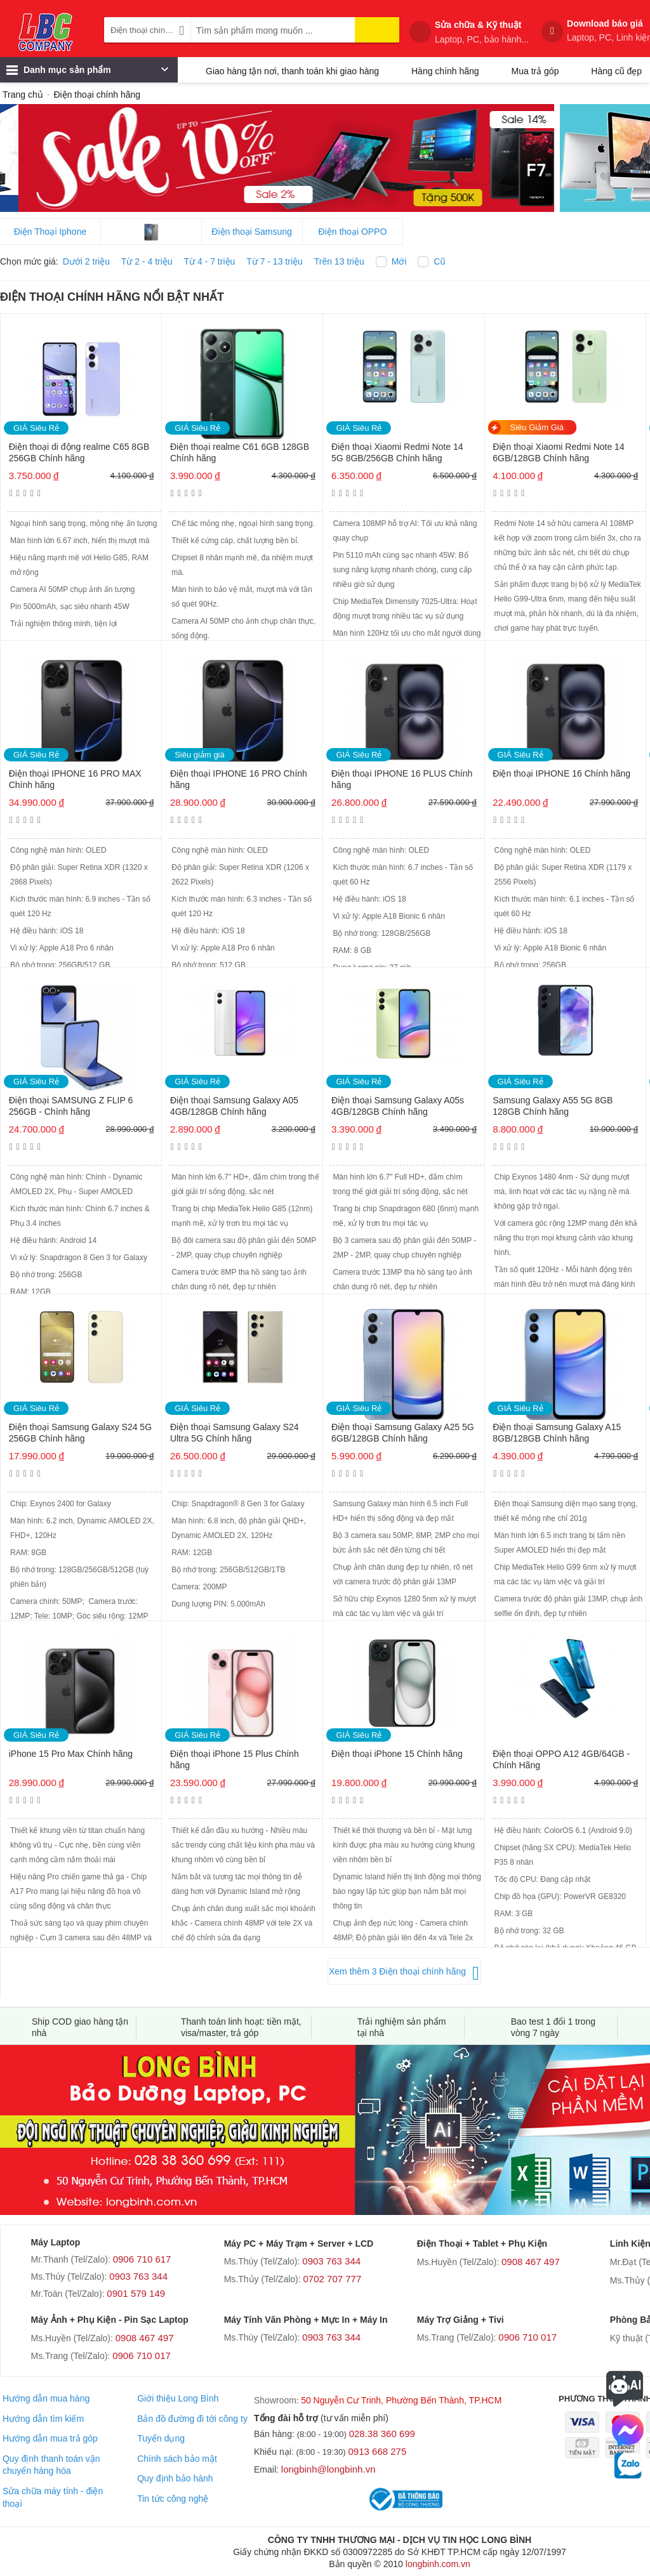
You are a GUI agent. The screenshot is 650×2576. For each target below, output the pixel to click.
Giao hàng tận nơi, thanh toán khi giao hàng (292, 71)
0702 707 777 (332, 2278)
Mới (399, 261)
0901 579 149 (136, 2293)
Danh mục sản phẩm (87, 72)
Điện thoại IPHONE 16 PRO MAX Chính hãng (75, 779)
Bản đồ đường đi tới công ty (192, 2419)
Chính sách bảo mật (177, 2459)
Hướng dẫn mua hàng (46, 2398)
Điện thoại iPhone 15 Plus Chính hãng (234, 1759)
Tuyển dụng (161, 2438)
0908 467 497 (530, 2261)
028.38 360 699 (382, 2433)
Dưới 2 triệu (86, 261)
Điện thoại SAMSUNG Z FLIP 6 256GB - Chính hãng (71, 1106)
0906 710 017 (141, 2355)
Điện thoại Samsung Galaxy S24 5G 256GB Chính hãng (80, 1432)
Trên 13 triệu (339, 261)
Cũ (439, 261)
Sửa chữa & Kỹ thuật (482, 32)
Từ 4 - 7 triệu (209, 261)
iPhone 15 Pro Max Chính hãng (71, 1754)
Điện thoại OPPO (353, 232)
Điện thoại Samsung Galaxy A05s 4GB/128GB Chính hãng (397, 1106)
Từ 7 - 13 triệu (274, 261)
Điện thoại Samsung (251, 232)
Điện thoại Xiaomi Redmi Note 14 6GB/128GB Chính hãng (558, 452)
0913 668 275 (377, 2451)
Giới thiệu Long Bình (177, 2398)
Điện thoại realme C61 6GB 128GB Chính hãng (239, 452)
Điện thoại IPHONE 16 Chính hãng (561, 773)
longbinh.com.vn (438, 2564)
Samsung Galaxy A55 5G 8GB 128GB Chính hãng (553, 1106)
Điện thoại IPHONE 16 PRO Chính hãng (238, 779)
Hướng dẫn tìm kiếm (43, 2419)
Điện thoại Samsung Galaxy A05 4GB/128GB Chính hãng (234, 1106)
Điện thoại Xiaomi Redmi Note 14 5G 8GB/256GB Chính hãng (397, 452)
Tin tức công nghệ (172, 2499)
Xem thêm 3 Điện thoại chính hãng (397, 1971)
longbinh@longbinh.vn (328, 2469)
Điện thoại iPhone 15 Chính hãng (397, 1754)
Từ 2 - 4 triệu (147, 261)
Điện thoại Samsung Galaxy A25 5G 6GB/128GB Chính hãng (402, 1432)
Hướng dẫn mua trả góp (50, 2438)
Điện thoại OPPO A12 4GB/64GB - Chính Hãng (561, 1759)
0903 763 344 (138, 2276)
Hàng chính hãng (445, 71)
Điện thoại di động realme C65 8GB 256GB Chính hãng (79, 452)
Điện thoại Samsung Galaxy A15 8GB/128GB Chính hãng (557, 1432)
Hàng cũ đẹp (616, 71)
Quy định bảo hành (175, 2478)
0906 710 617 (142, 2259)
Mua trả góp (535, 71)
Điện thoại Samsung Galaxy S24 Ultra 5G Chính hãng (234, 1432)
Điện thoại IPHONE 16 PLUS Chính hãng (401, 779)
